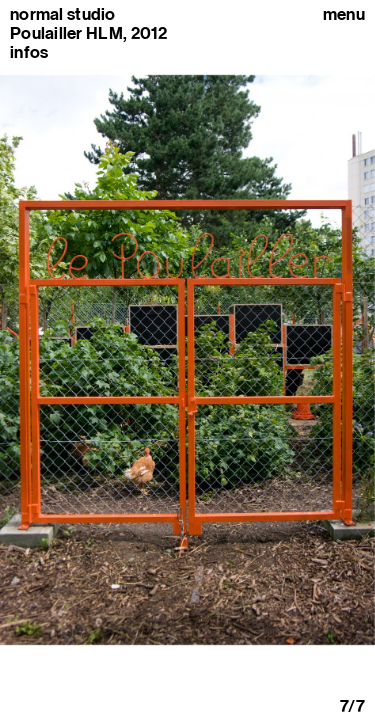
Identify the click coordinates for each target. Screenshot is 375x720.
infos (29, 52)
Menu (344, 14)
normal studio (63, 14)
